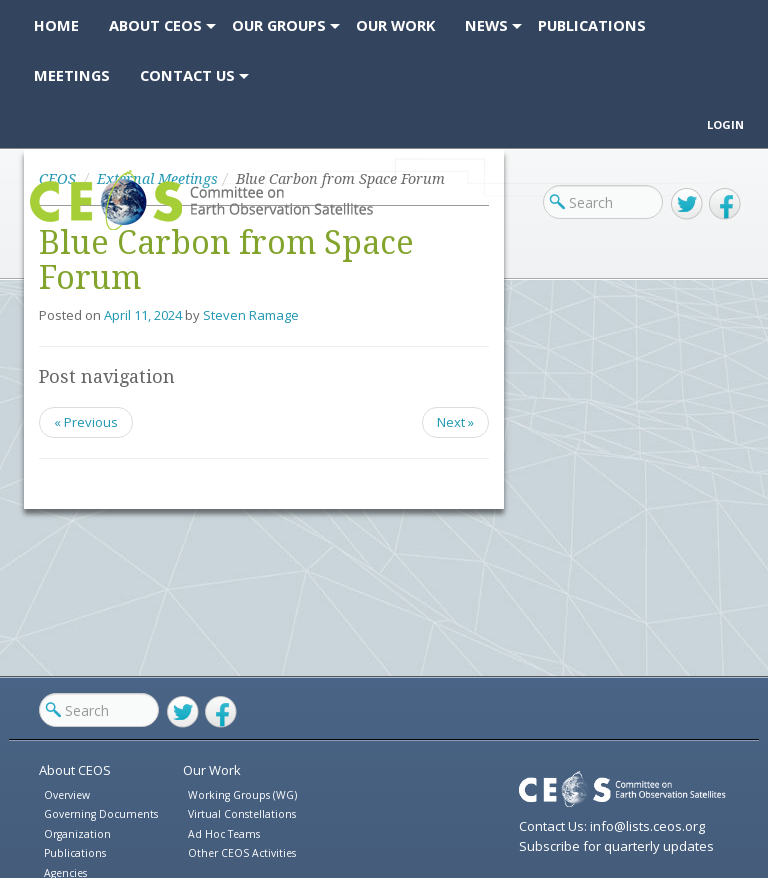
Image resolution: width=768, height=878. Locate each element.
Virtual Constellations (242, 814)
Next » (455, 422)
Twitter (687, 204)
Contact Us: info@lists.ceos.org (612, 826)
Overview (67, 795)
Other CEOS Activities (242, 853)
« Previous (86, 422)
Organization (77, 834)
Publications (75, 853)
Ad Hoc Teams (224, 834)
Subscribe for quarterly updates (616, 846)
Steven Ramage (251, 315)
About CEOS (75, 770)
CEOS (46, 229)
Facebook (725, 204)
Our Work (212, 770)
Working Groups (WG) (242, 795)
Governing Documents (101, 814)
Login (725, 124)
